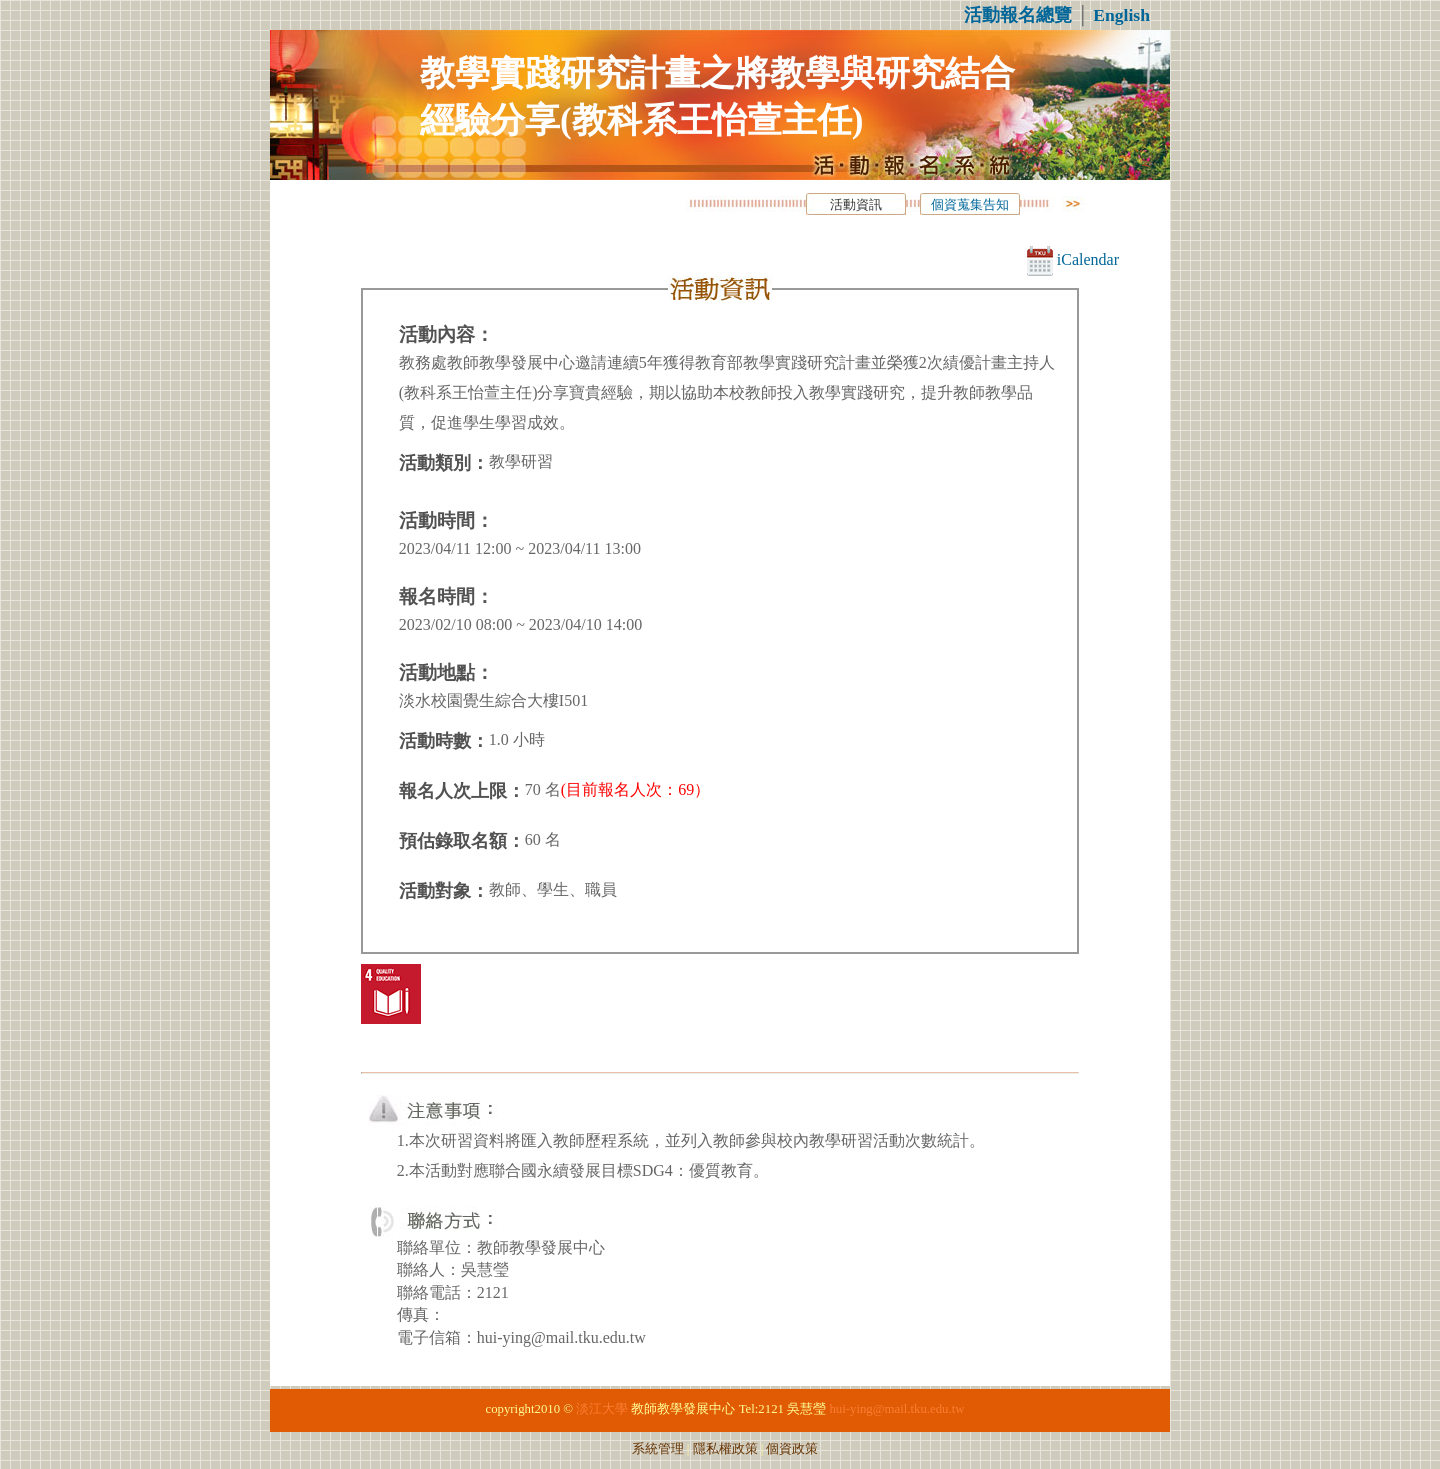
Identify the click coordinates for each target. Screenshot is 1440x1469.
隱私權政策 (725, 1449)
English (1121, 15)
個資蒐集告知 (970, 205)
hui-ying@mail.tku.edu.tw (896, 1409)
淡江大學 (602, 1409)
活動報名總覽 (1018, 15)
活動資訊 (856, 205)
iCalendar (1073, 259)
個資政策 (792, 1449)
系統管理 (658, 1449)
